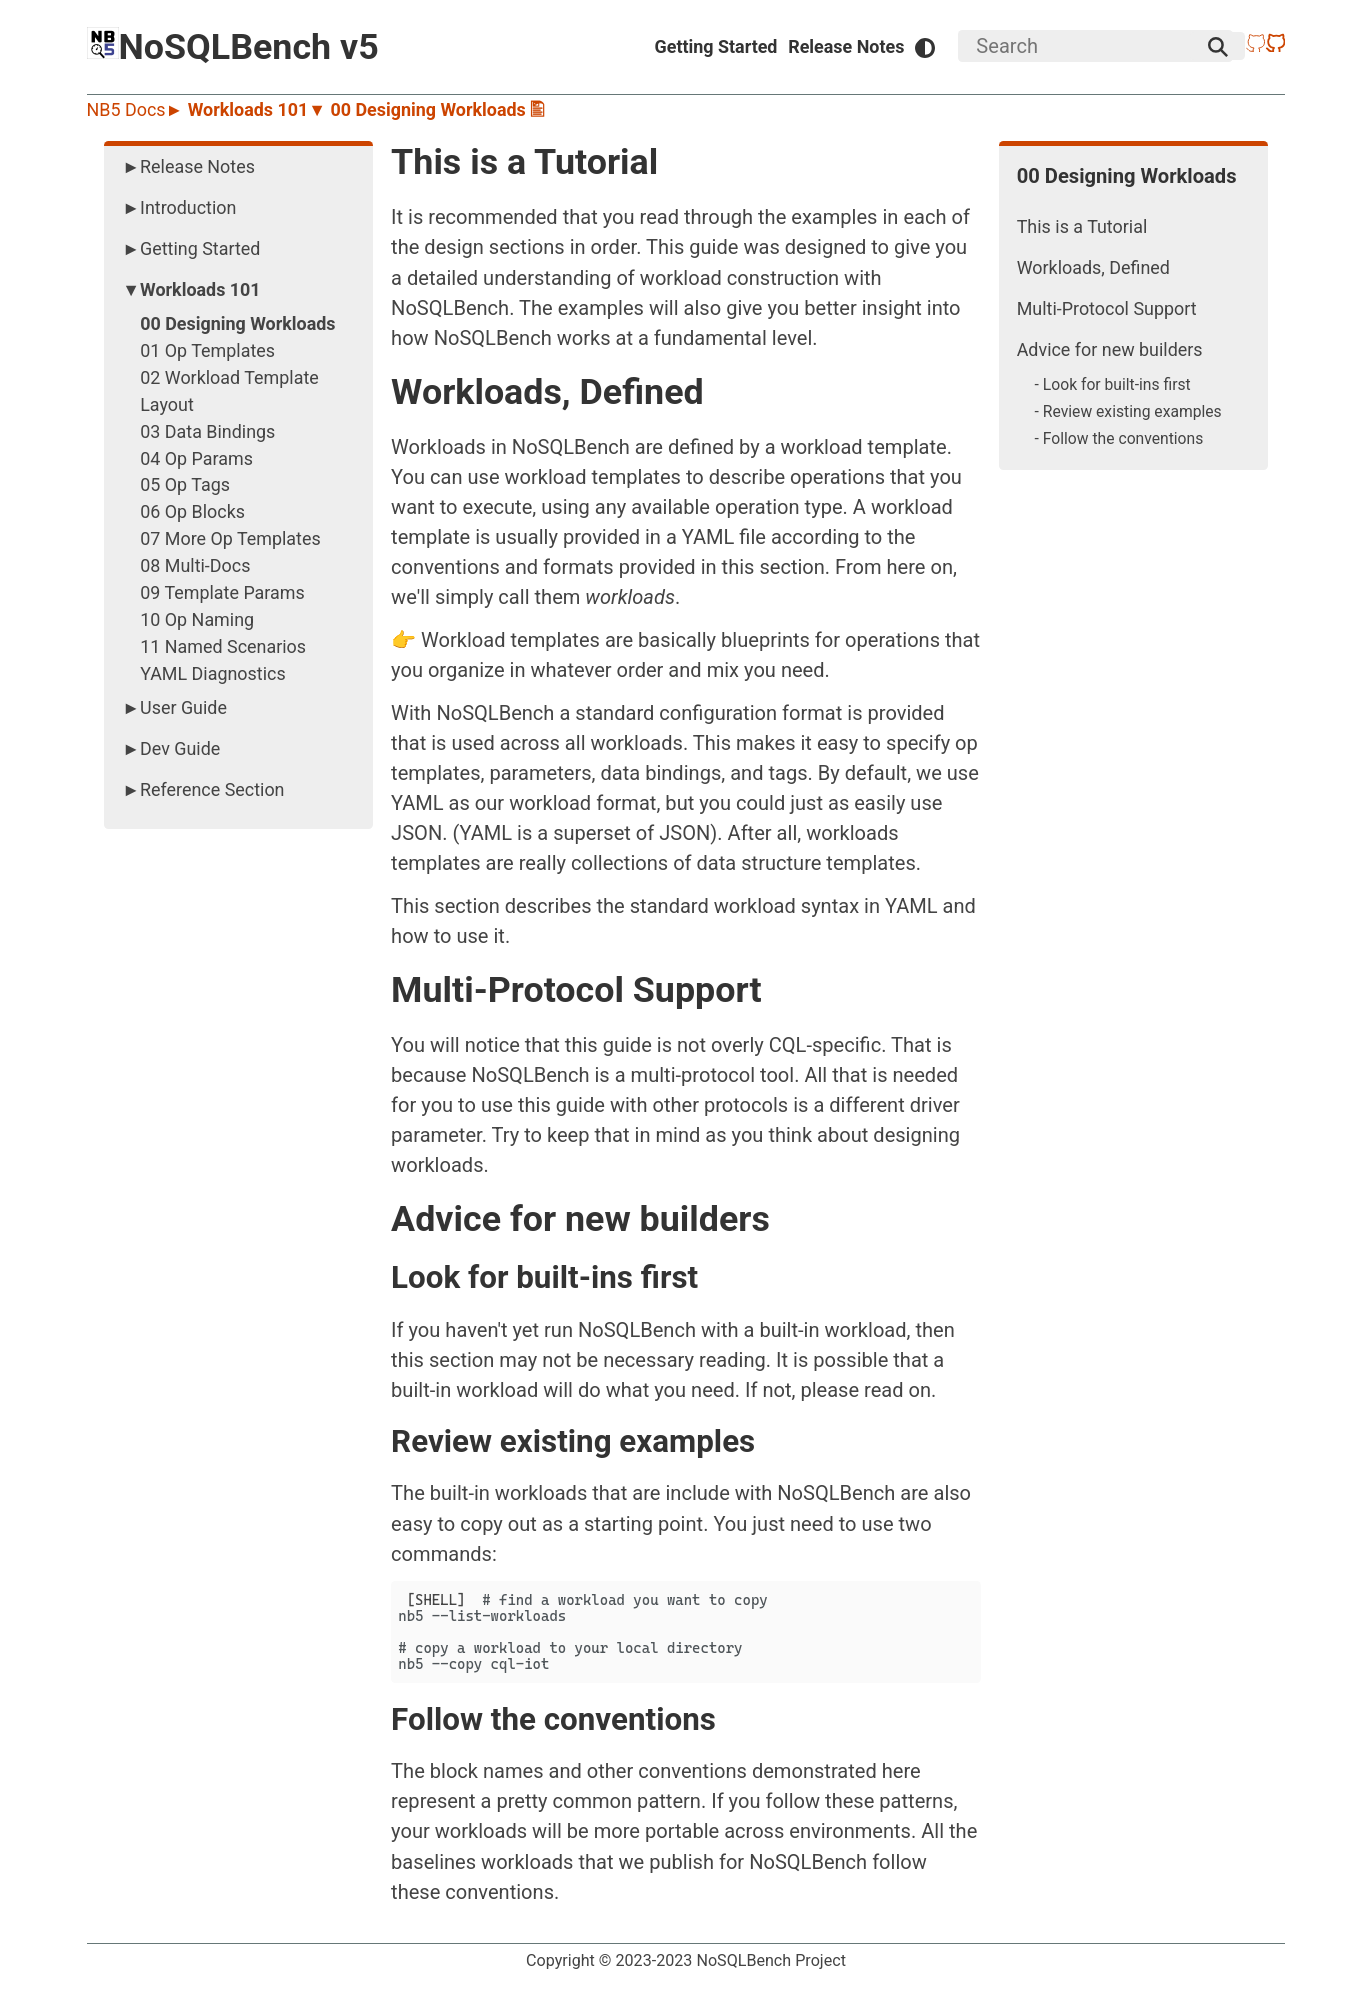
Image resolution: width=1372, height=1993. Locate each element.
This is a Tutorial (1082, 226)
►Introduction (179, 207)
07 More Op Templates (230, 538)
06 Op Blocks (192, 511)
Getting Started (716, 46)
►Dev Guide (171, 748)
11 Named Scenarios (223, 646)
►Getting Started (191, 248)
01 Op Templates (207, 350)
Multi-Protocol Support (1107, 308)
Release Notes (846, 46)
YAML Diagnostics (212, 673)
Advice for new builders (1110, 349)
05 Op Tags (185, 484)
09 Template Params (222, 592)
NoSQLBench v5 (233, 47)
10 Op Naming (197, 619)
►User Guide (174, 707)
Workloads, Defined (1093, 267)
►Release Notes (188, 166)
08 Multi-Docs (195, 565)
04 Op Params (196, 458)
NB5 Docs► (137, 109)
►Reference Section (203, 789)
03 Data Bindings (207, 431)
